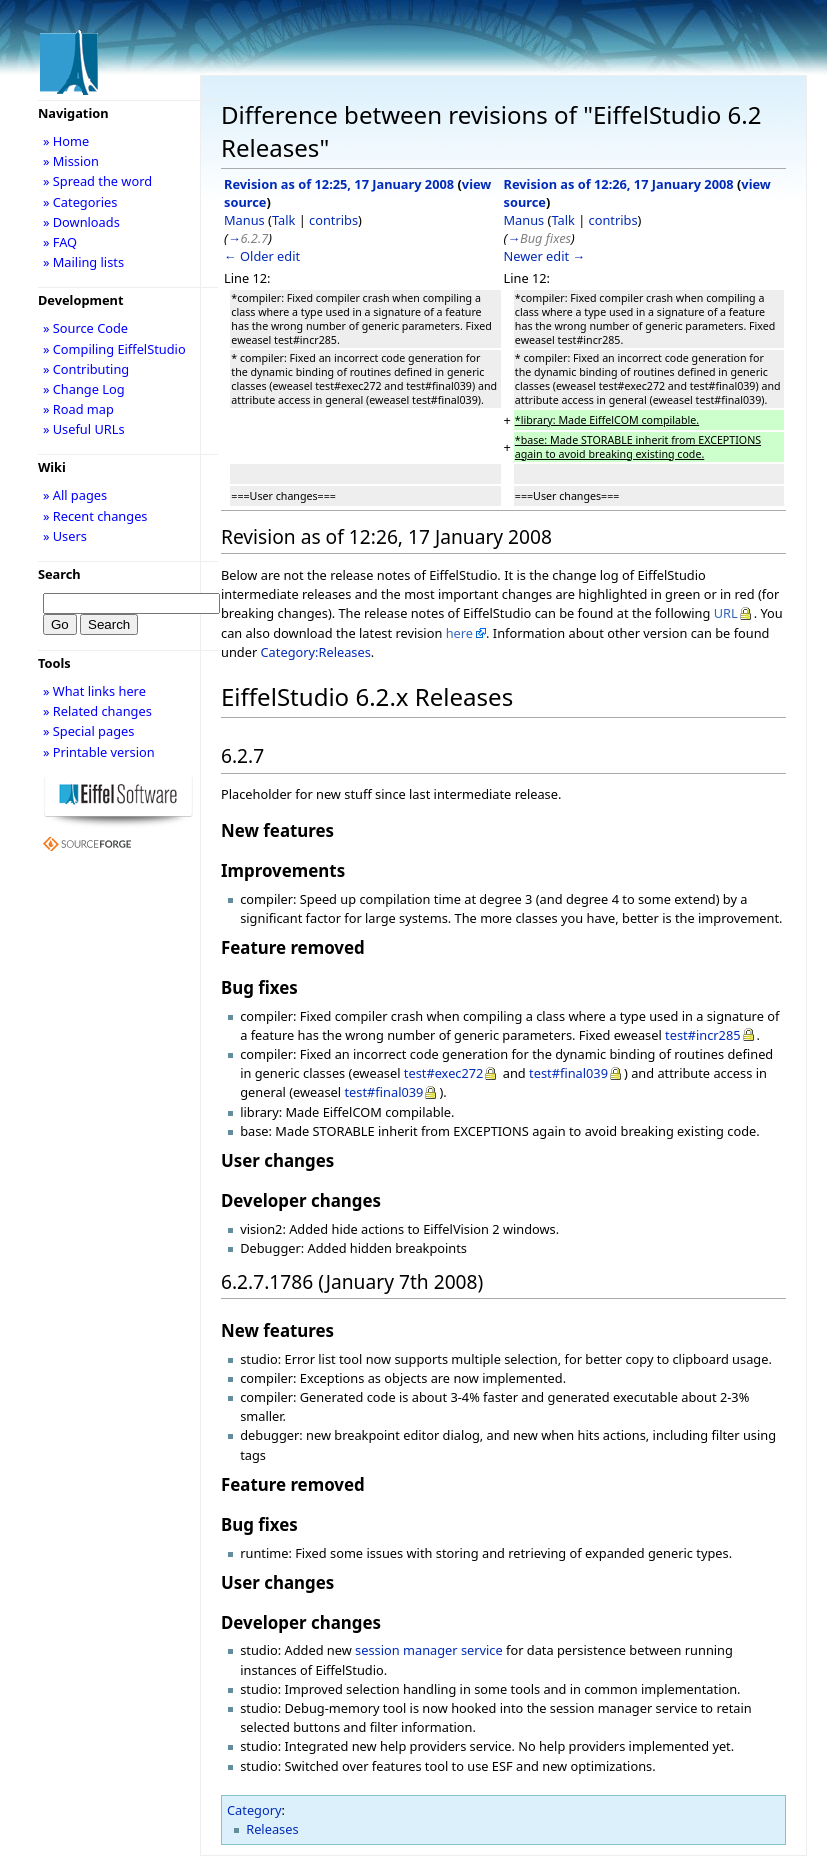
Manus (244, 220)
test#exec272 (444, 1073)
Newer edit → (545, 256)
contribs (333, 220)
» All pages (75, 495)
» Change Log (84, 389)
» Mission (71, 161)
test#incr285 (702, 1035)
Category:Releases (316, 652)
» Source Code (85, 328)
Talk (283, 220)
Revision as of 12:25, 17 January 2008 (339, 184)
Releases (272, 1829)
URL (726, 613)
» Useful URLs (84, 429)
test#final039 (568, 1073)
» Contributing (86, 369)
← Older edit (262, 256)
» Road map (78, 409)
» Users (65, 536)
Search (59, 574)
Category (254, 1810)
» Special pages (88, 731)
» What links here (94, 691)
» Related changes (97, 711)
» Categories (80, 202)
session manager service (429, 1650)
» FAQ (60, 242)
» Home (66, 141)
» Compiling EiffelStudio (114, 349)
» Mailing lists (83, 262)
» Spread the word (97, 181)
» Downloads (81, 222)
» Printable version (99, 752)
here (459, 633)
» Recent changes (95, 516)
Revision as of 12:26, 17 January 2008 (619, 184)
